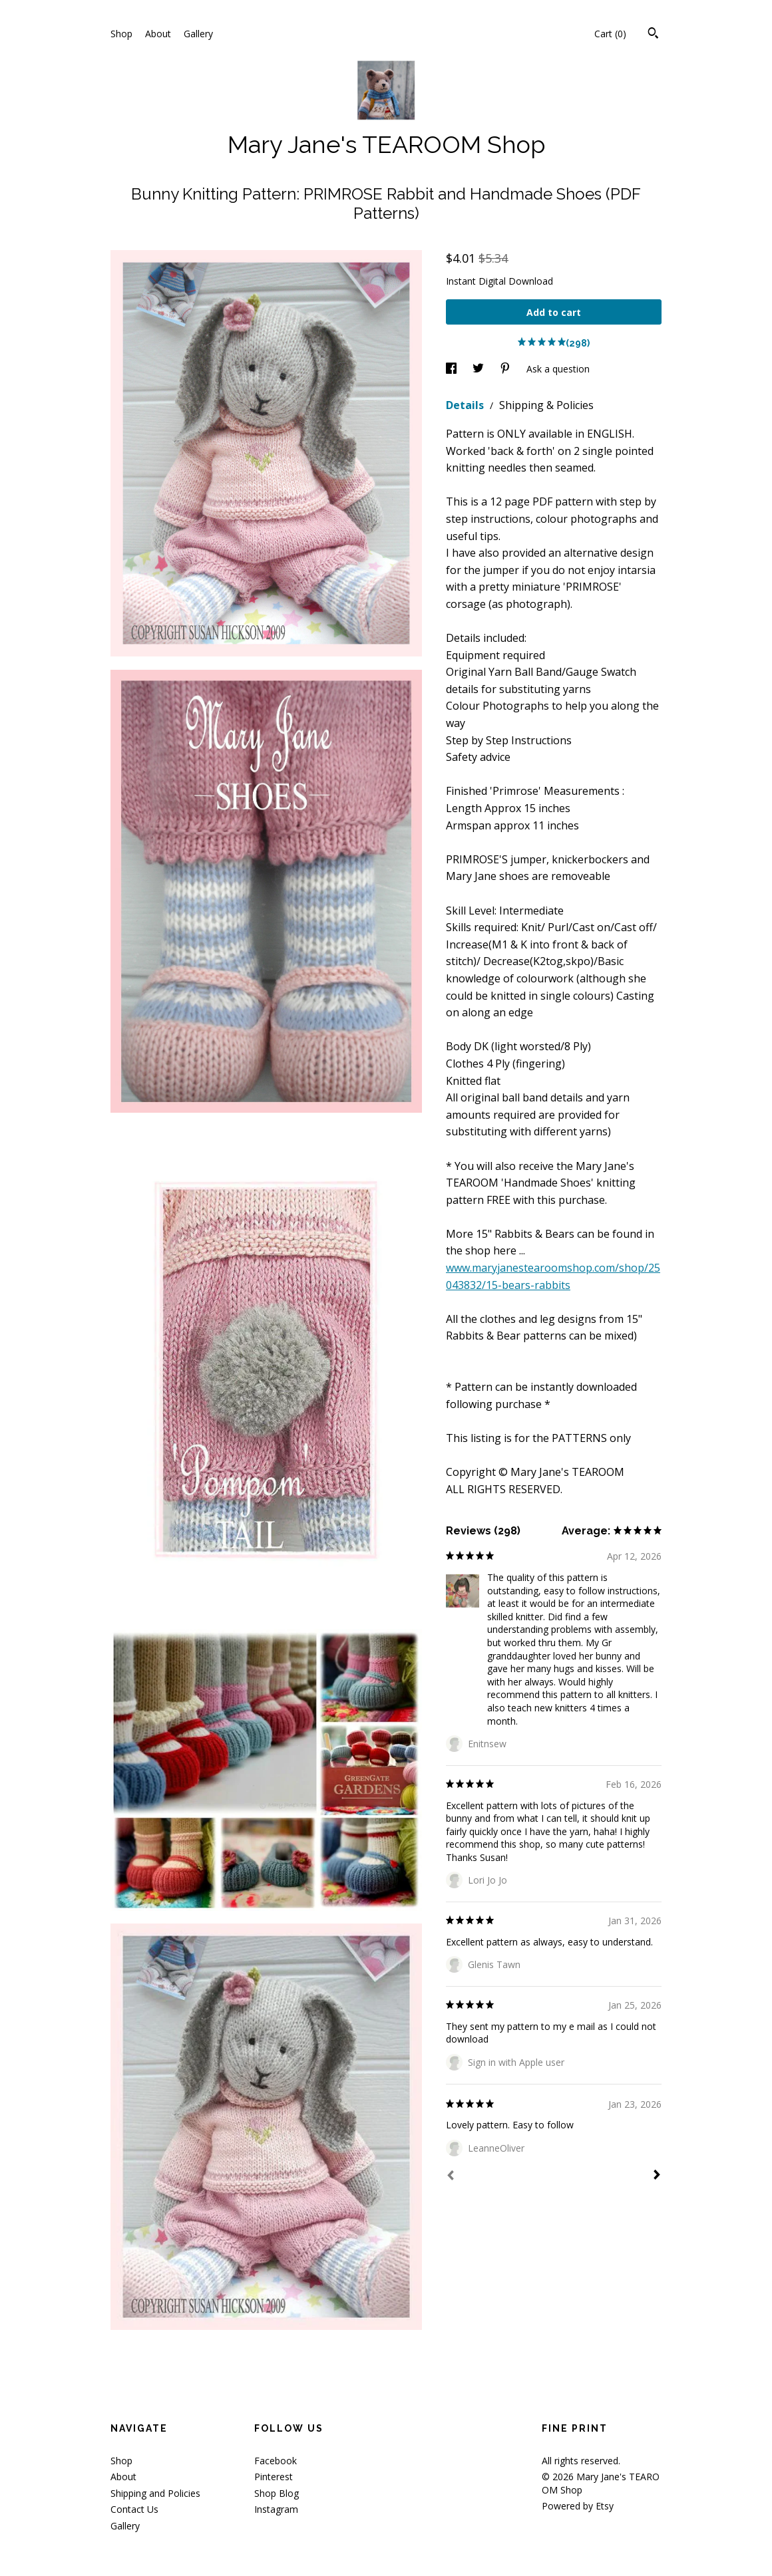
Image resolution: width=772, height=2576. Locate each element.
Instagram (276, 2509)
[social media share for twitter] (479, 368)
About (158, 33)
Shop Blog (276, 2493)
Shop (121, 33)
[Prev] (450, 2177)
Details (466, 405)
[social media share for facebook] (452, 368)
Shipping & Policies (546, 405)
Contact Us (134, 2509)
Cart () (610, 33)
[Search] (653, 34)
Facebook (275, 2460)
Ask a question (558, 368)
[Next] (657, 2176)
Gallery (198, 33)
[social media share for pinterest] (506, 368)
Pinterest (273, 2476)
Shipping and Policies (155, 2493)
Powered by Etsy (578, 2506)
